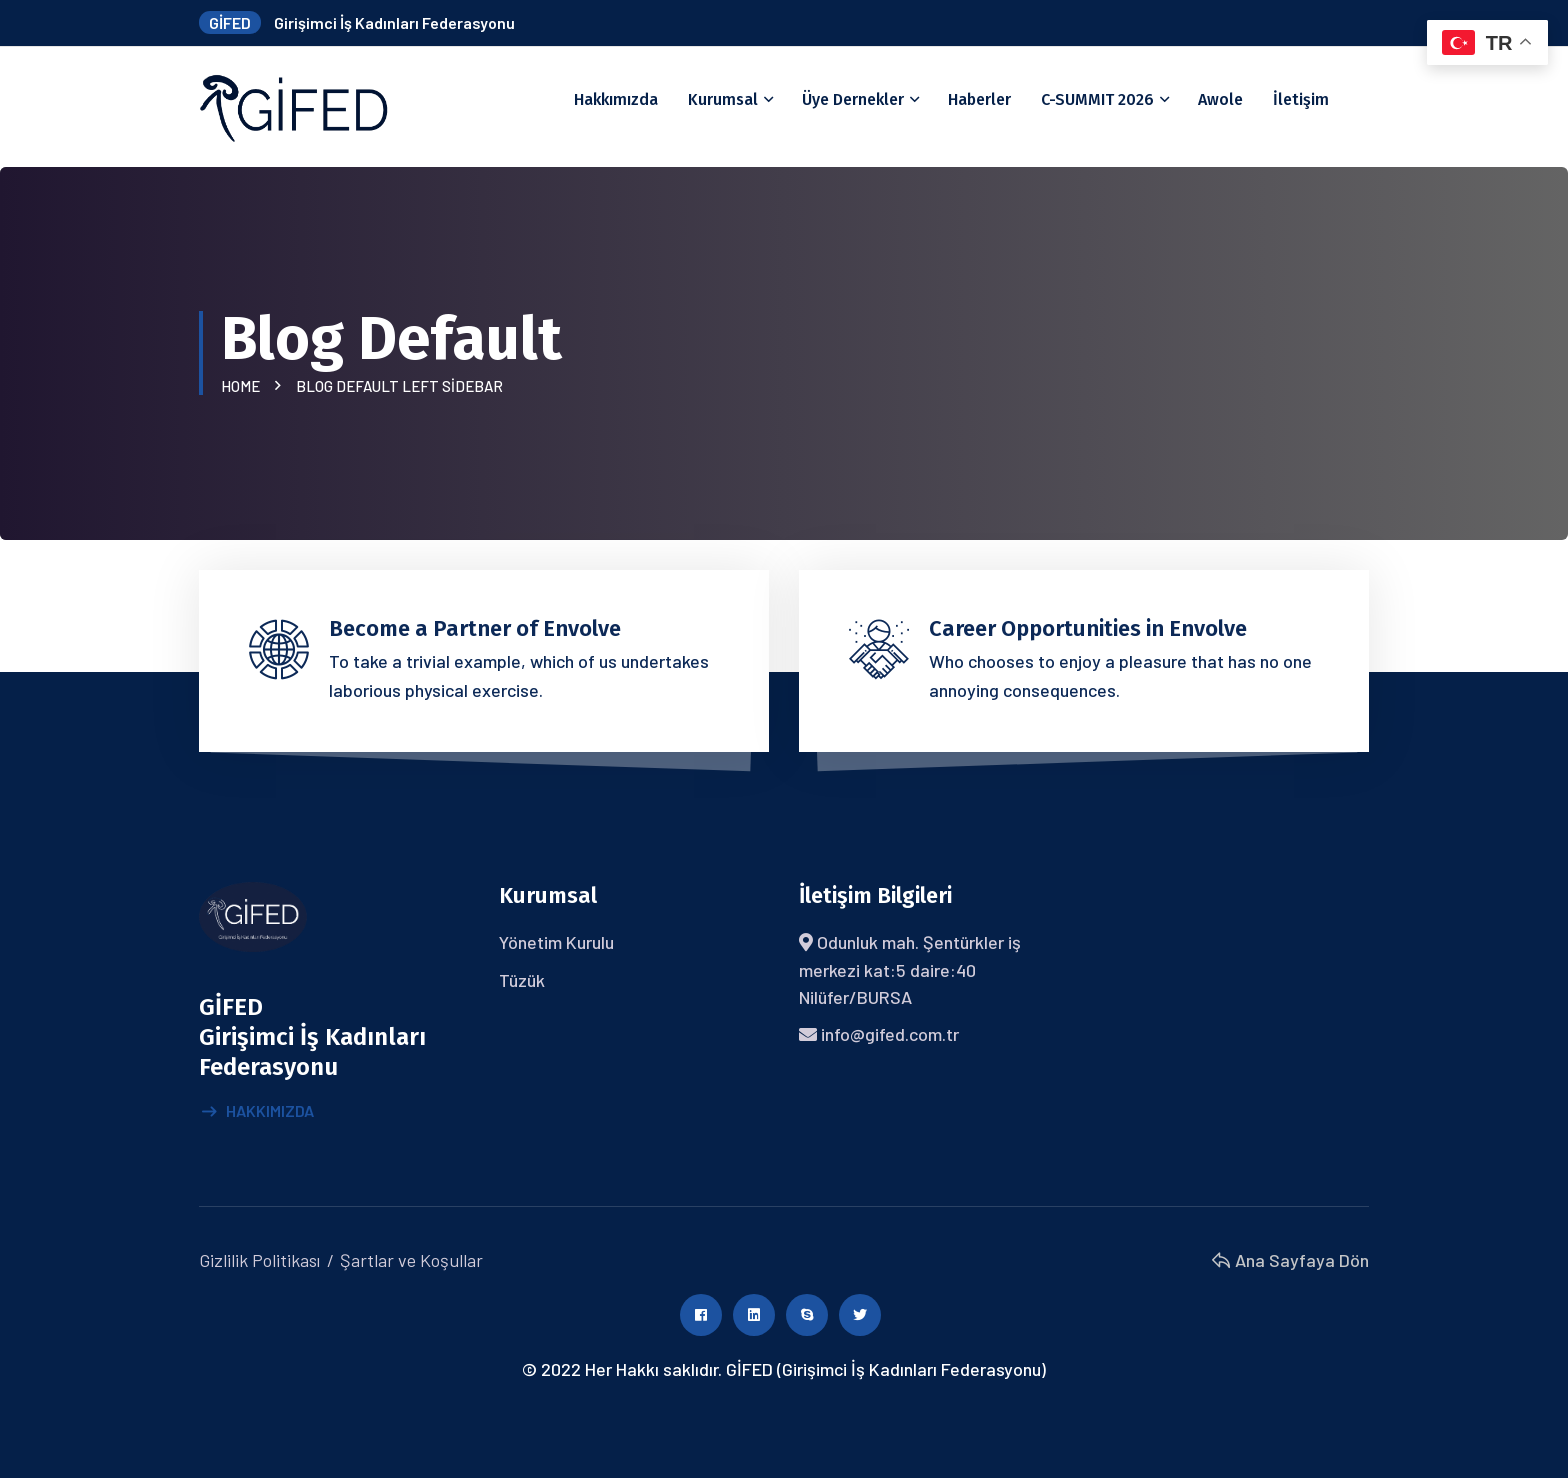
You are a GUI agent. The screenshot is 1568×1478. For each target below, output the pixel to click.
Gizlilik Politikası (259, 1260)
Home (243, 386)
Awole (1220, 99)
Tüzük (522, 980)
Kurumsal (723, 99)
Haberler (979, 99)
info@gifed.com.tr (890, 1034)
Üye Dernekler (853, 99)
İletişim (1301, 99)
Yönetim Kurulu (556, 942)
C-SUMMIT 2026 (1097, 99)
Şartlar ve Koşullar (411, 1260)
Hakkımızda (616, 99)
